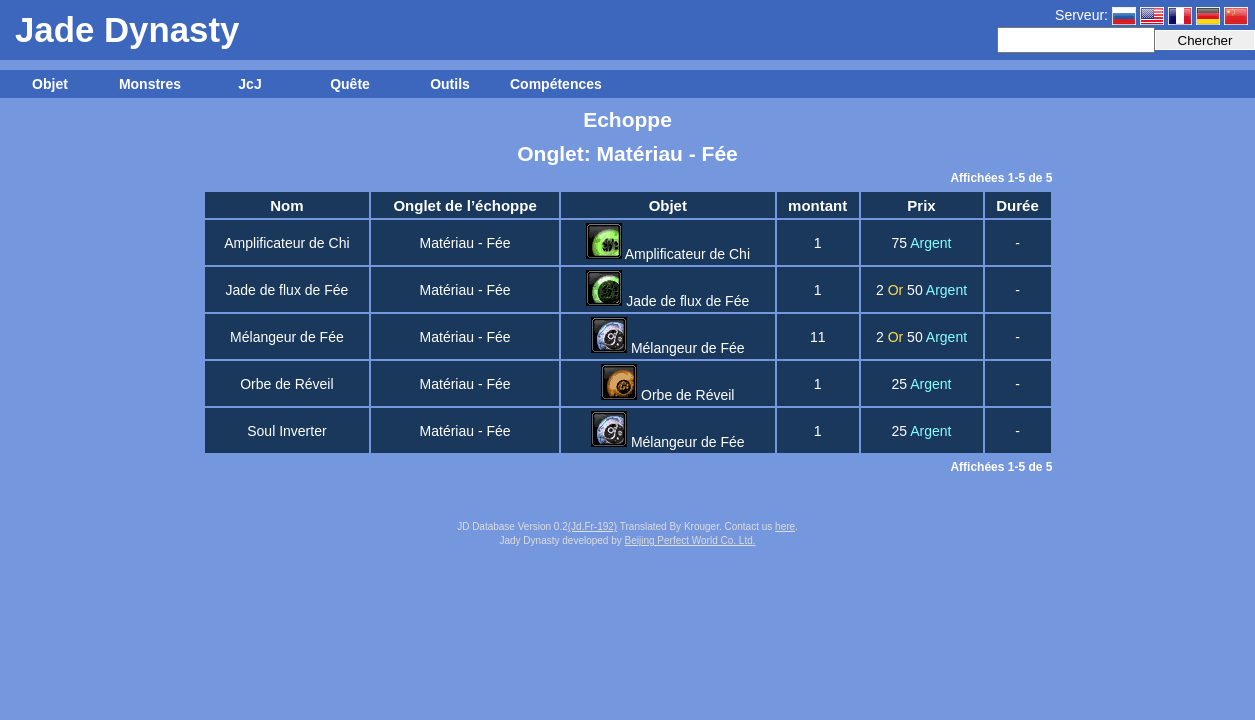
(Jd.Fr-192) (592, 526)
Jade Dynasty (127, 29)
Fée (498, 243)
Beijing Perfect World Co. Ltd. (690, 540)
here (785, 526)
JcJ (249, 84)
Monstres (150, 84)
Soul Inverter (286, 431)
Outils (450, 84)
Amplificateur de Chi (286, 243)
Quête (350, 84)
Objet (50, 84)
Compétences (555, 84)
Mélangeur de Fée (287, 337)
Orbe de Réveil (286, 384)
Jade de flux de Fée (286, 290)
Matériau (447, 243)
